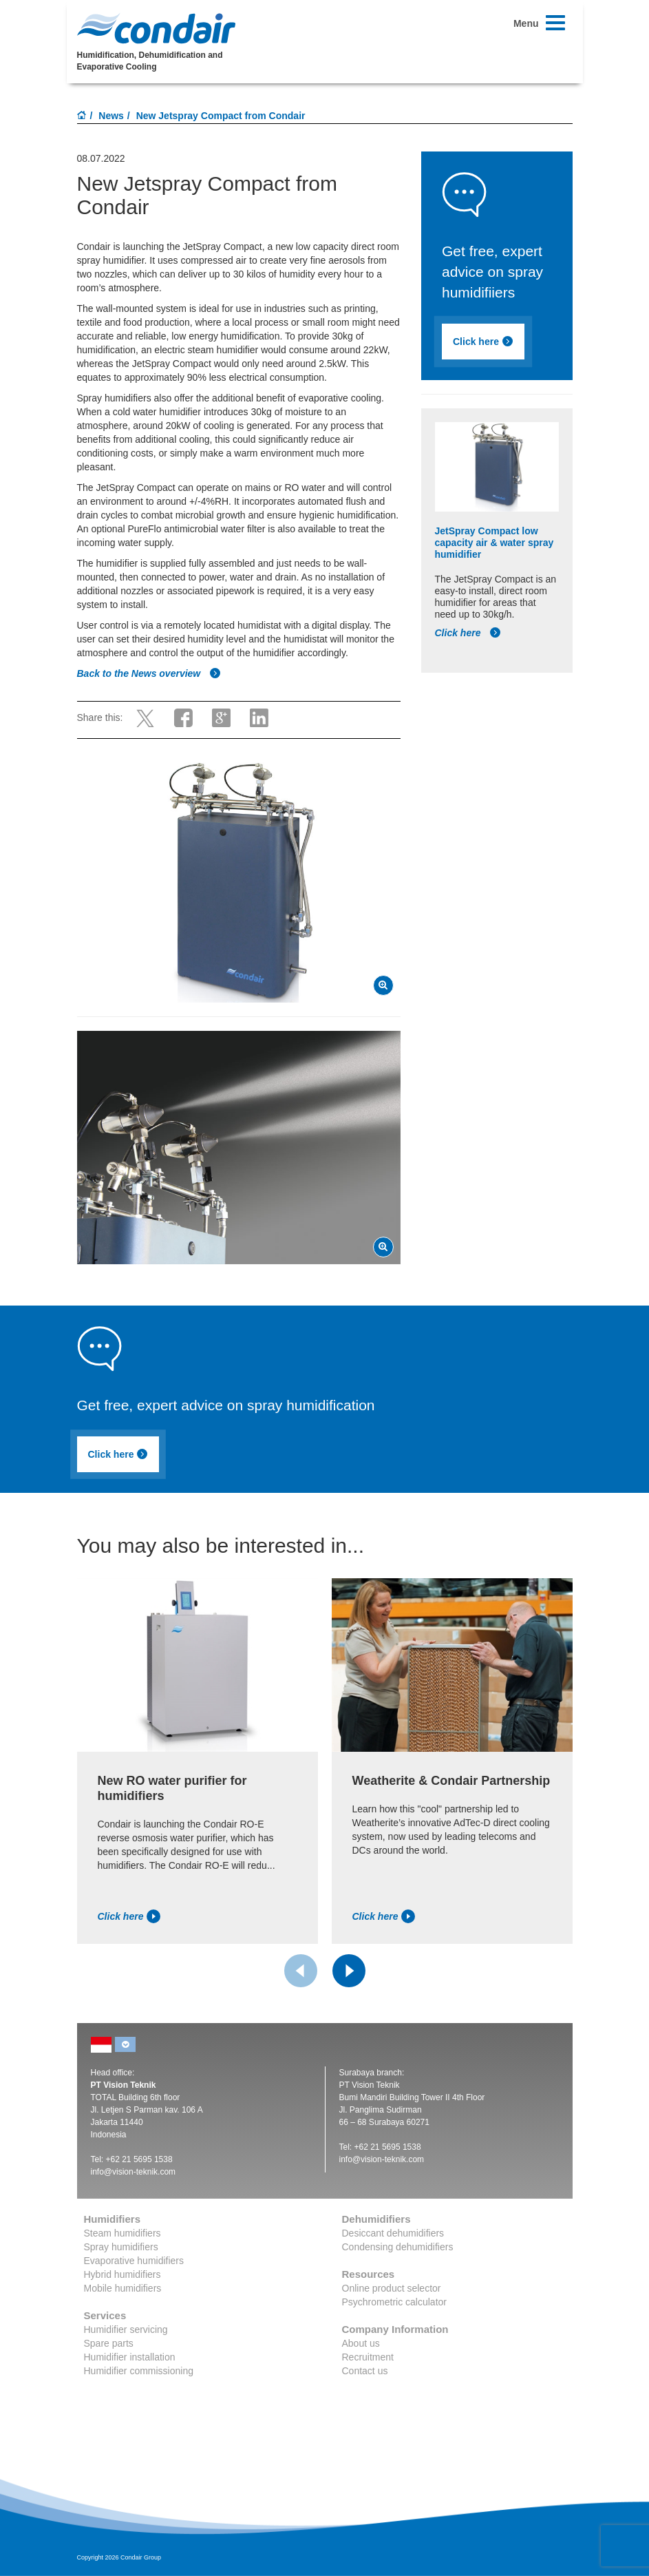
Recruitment (368, 2357)
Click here (483, 341)
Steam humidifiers (122, 2233)
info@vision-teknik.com (133, 2172)
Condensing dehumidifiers (398, 2246)
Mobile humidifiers (123, 2288)
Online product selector (391, 2288)
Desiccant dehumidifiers (393, 2233)
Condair (156, 28)
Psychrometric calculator (394, 2301)
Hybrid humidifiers (122, 2274)
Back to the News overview (149, 673)
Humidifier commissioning (139, 2370)
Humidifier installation (129, 2357)
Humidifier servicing (126, 2329)
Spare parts (109, 2343)
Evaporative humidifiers (134, 2260)
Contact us (365, 2370)
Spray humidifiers (121, 2246)
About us (361, 2343)
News (111, 115)
